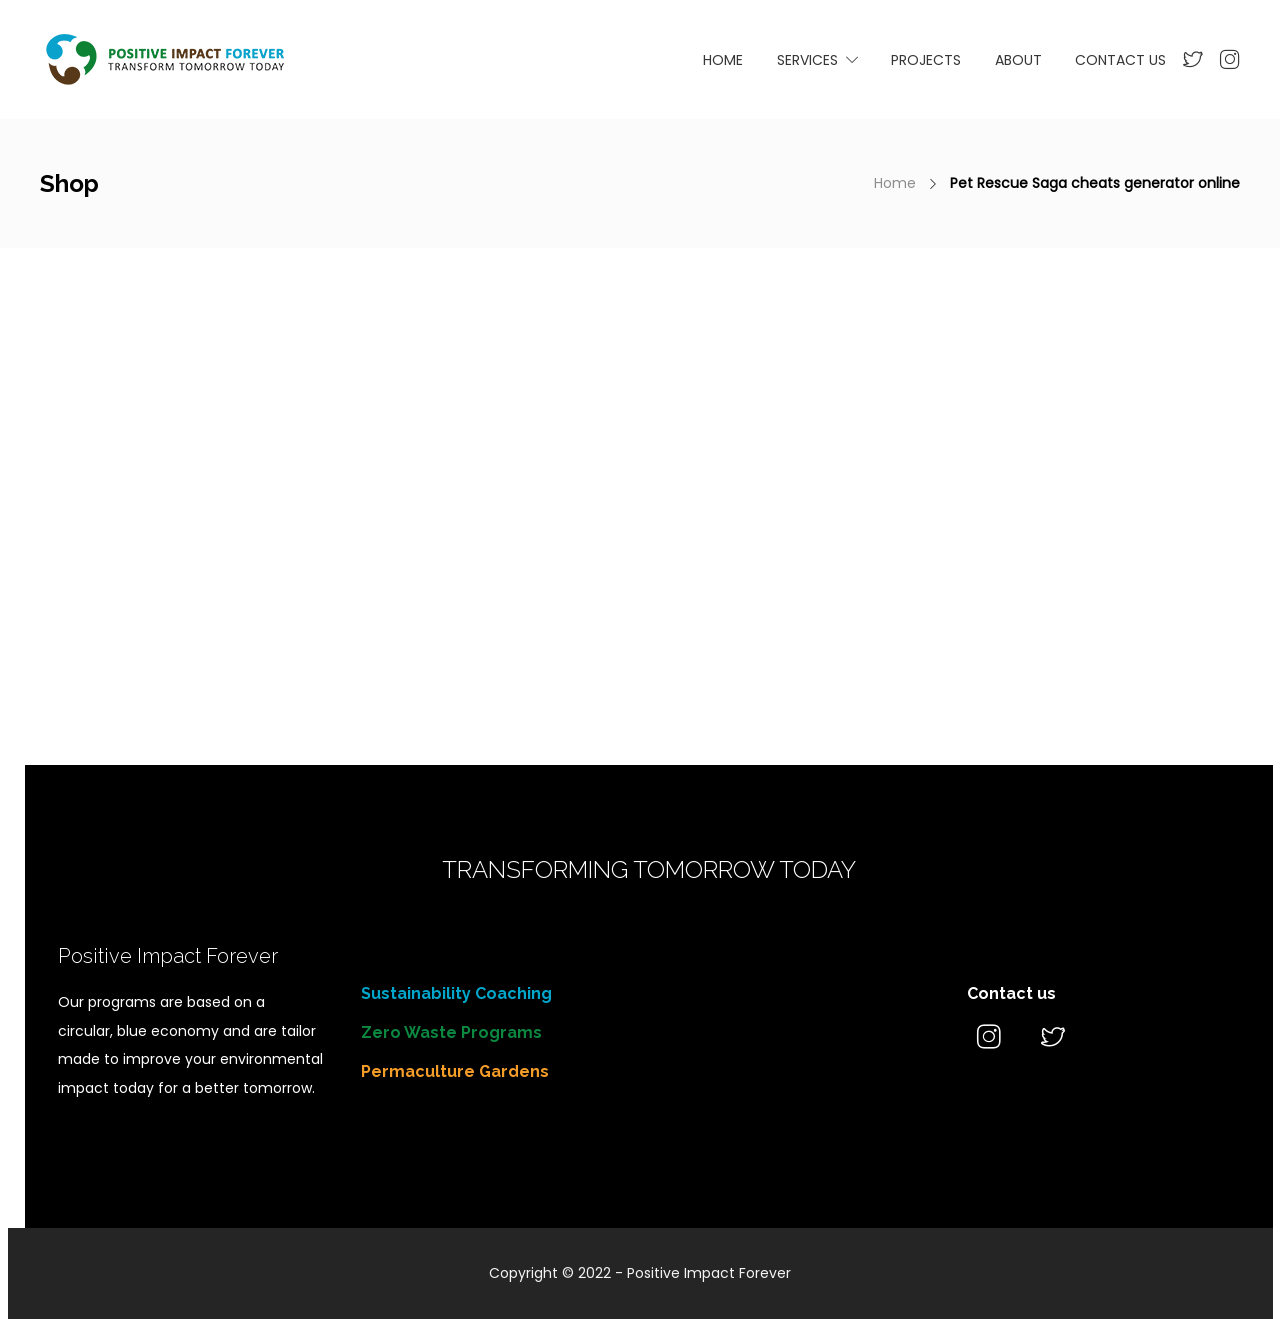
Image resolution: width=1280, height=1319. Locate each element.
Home (895, 183)
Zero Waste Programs (451, 1032)
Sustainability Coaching (456, 993)
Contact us (1011, 993)
